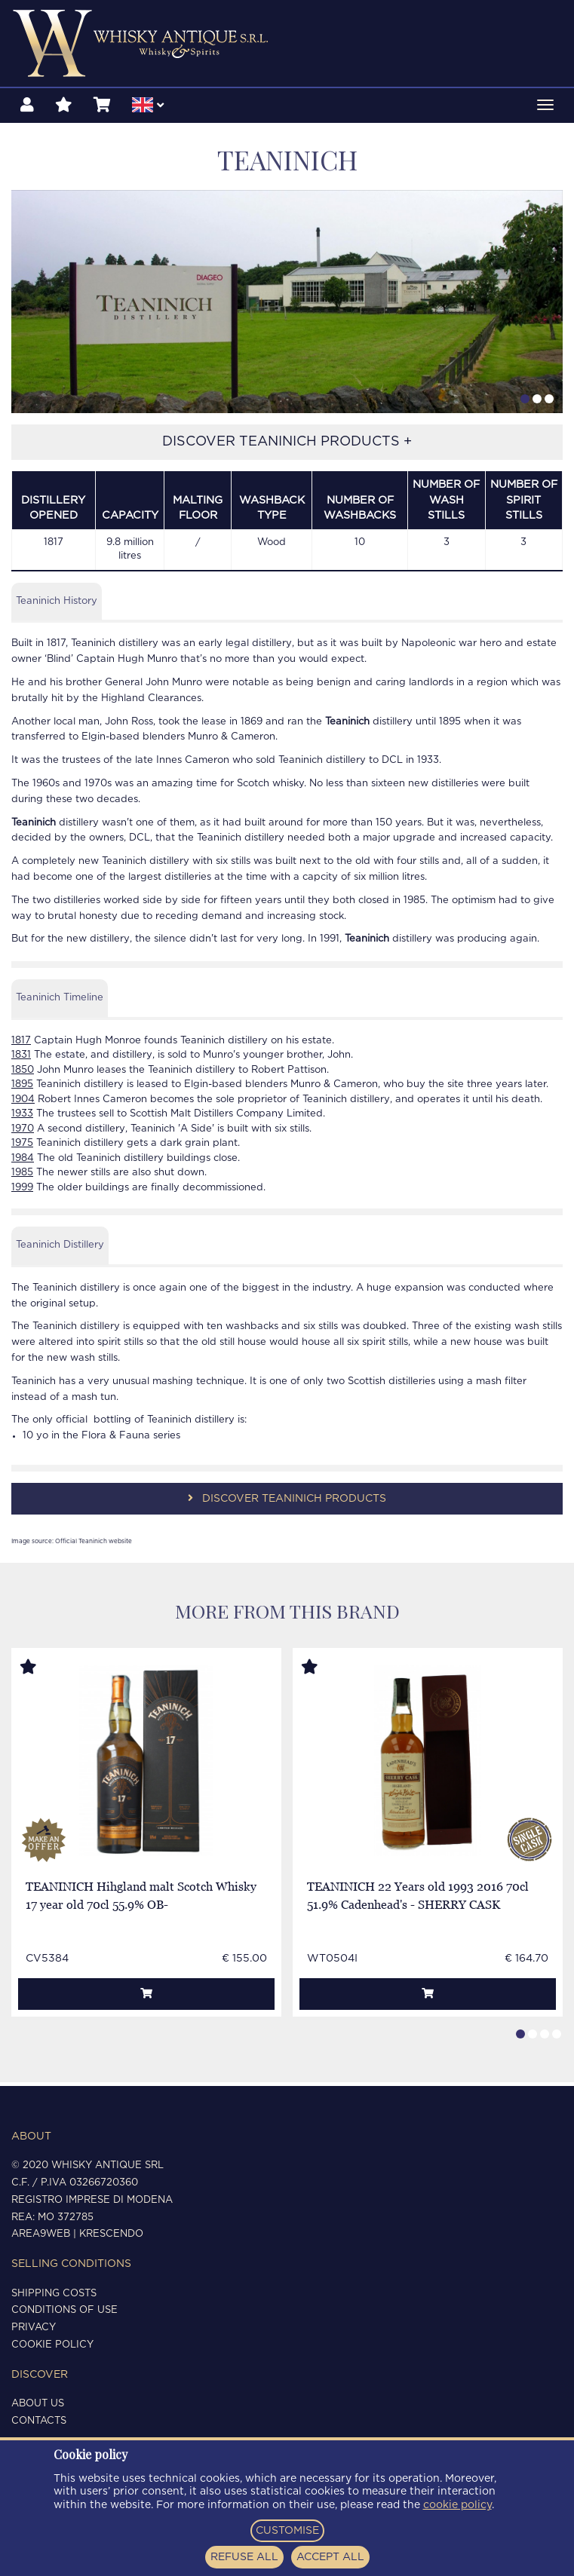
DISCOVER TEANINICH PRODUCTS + (287, 445)
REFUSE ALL (244, 2557)
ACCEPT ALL (330, 2557)
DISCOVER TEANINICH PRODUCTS (287, 1501)
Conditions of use (64, 2310)
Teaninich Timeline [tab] (59, 1001)
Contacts (38, 2421)
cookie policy (457, 2505)
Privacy (33, 2327)
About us (37, 2404)
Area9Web (40, 2234)
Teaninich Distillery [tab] (60, 1248)
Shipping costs (54, 2294)
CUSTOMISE (287, 2530)
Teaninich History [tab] (56, 604)
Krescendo (111, 2234)
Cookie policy (52, 2345)
